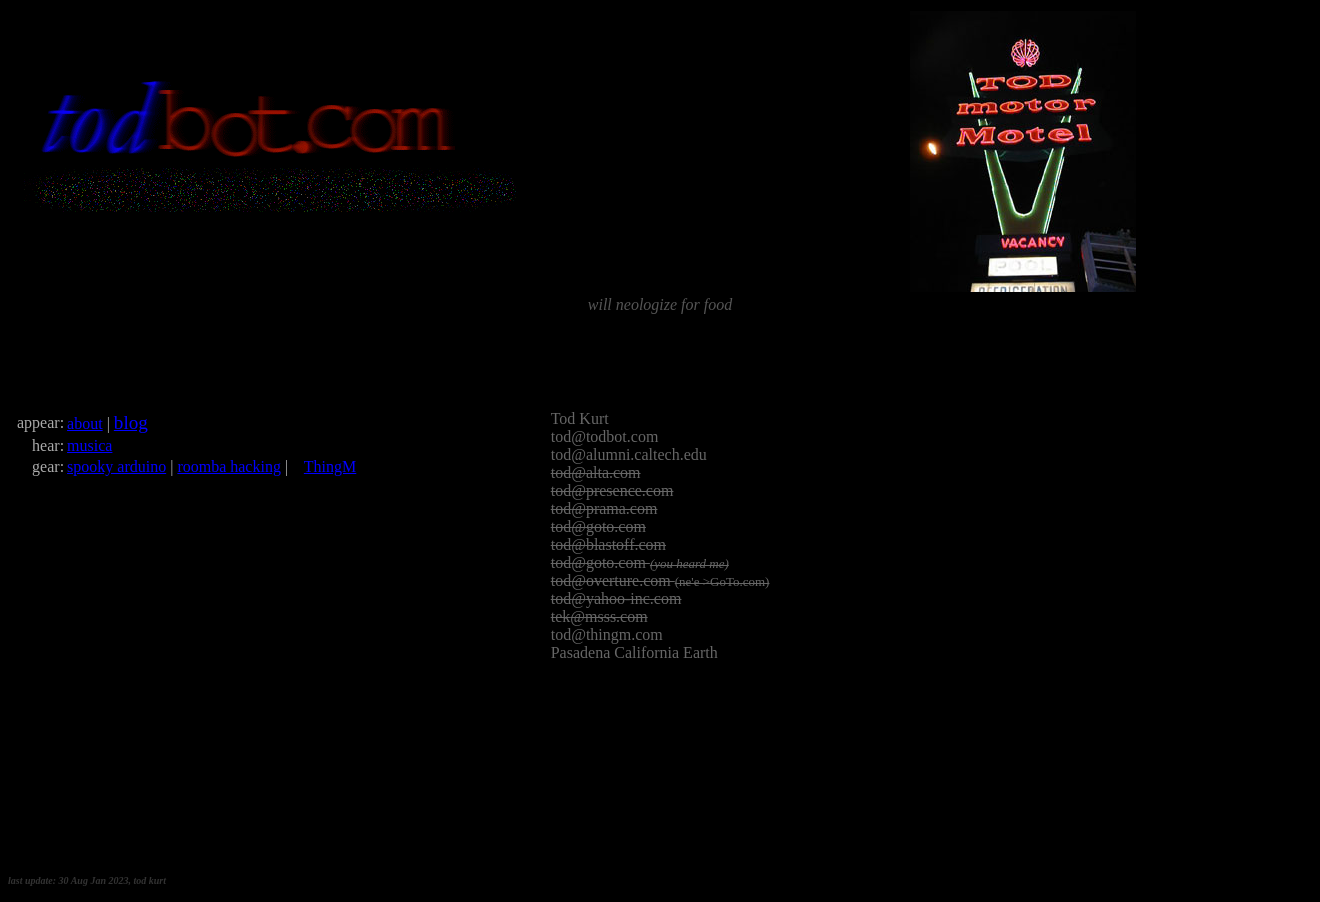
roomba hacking (229, 466)
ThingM (330, 466)
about (85, 423)
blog (131, 422)
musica (89, 445)
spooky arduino (116, 466)
